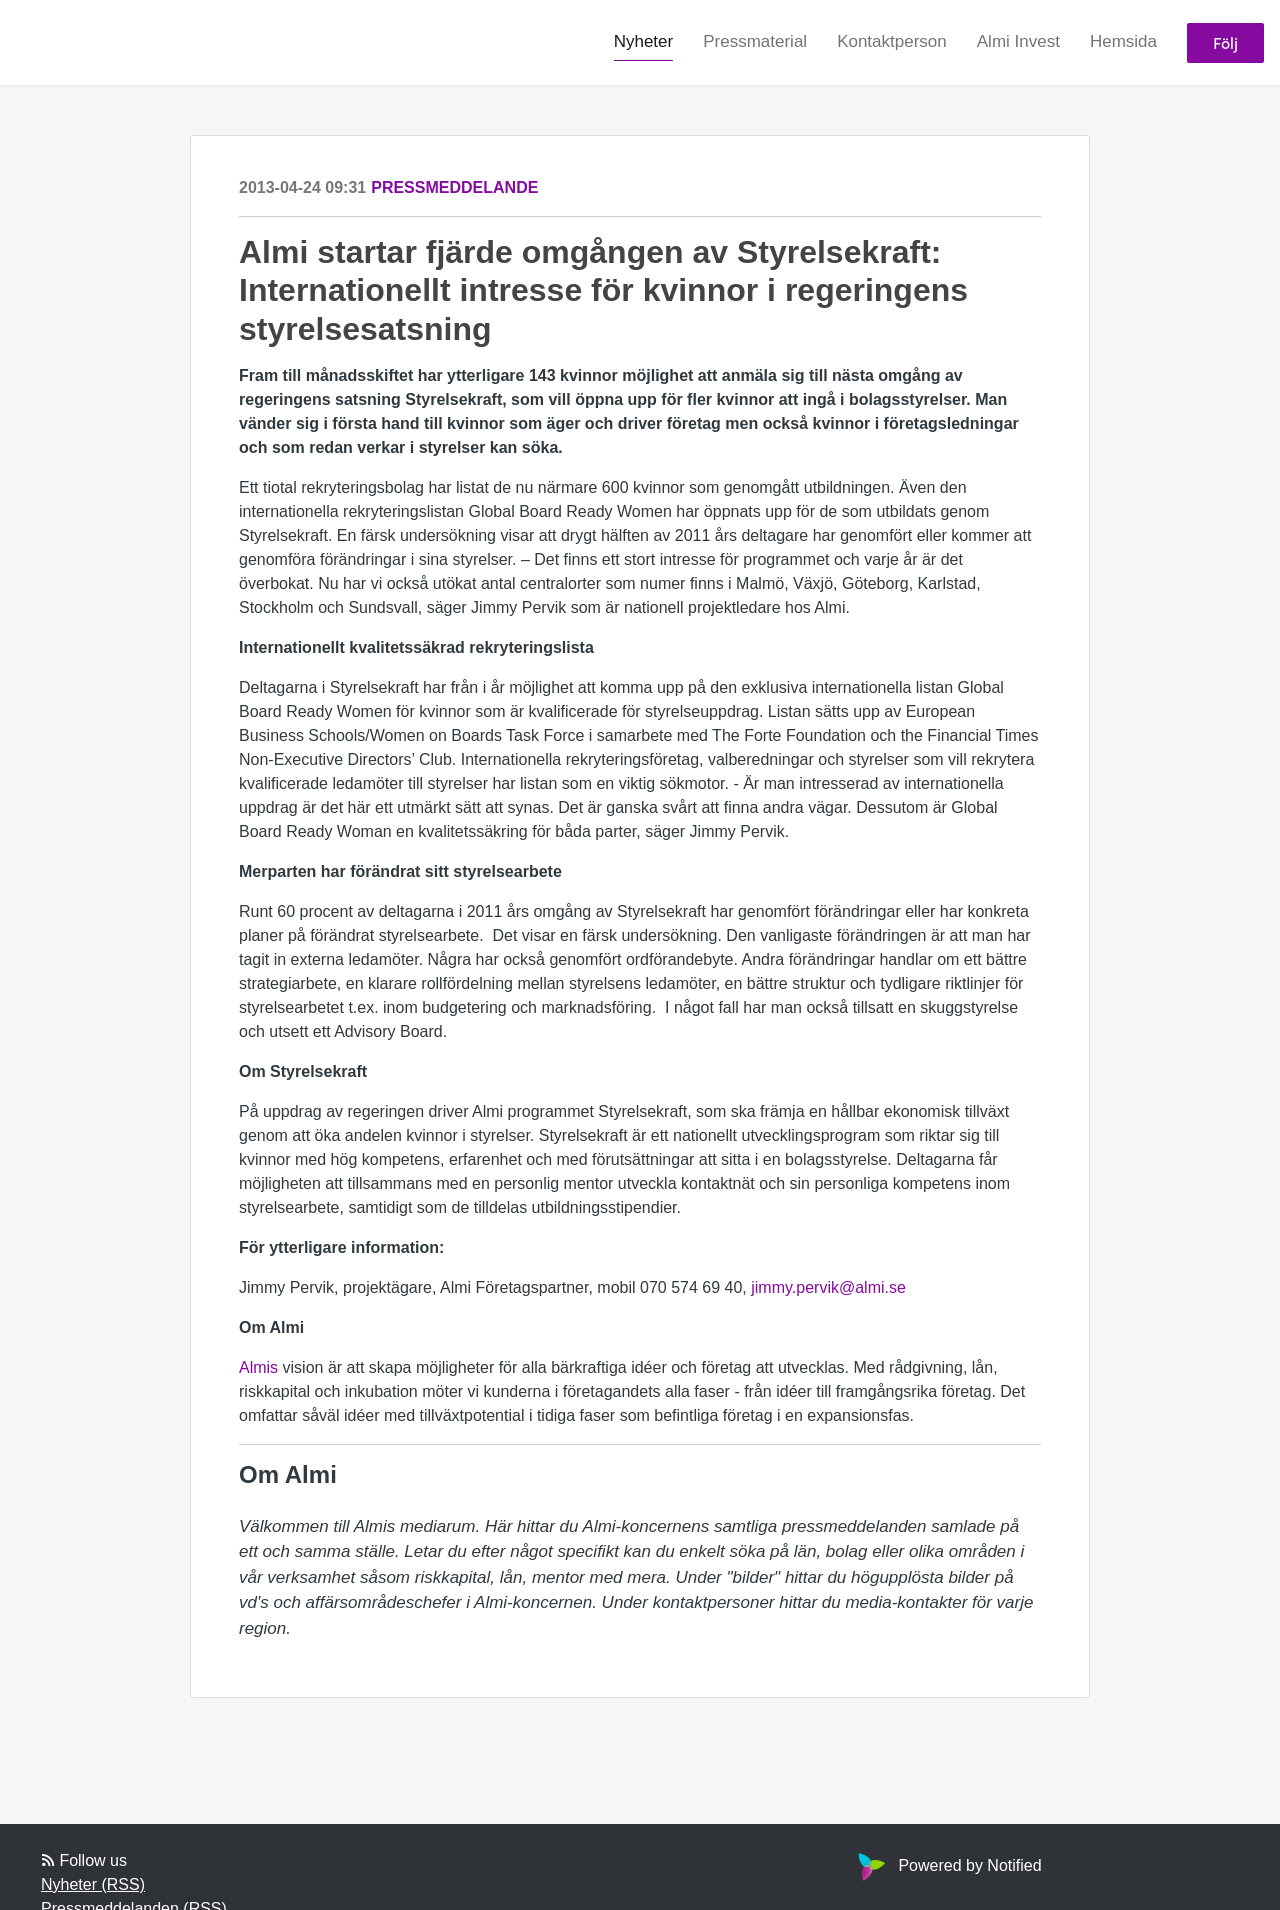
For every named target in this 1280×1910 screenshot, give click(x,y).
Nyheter (644, 41)
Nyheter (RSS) (93, 1884)
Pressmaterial (755, 41)
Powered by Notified (947, 1865)
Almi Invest (1018, 41)
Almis (258, 1367)
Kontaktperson (892, 41)
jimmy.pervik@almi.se (828, 1287)
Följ (1225, 42)
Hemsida (1123, 41)
